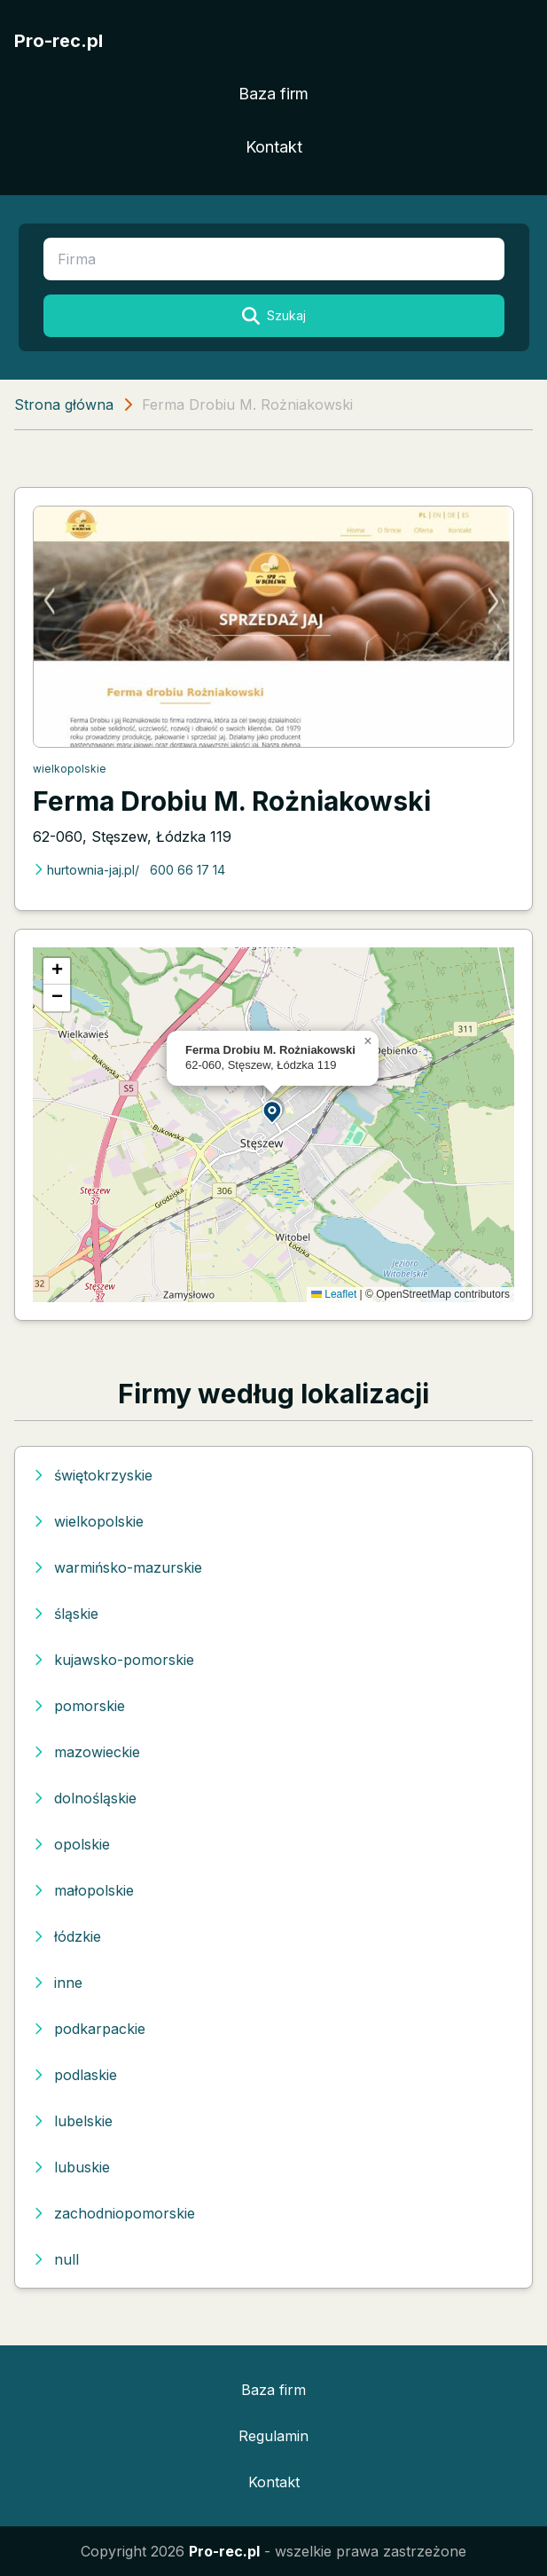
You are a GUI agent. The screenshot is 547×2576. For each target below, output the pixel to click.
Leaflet (333, 1294)
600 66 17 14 (187, 869)
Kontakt (274, 146)
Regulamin (273, 2436)
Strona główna (63, 404)
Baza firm (273, 93)
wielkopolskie (69, 768)
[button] (273, 1111)
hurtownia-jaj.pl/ (86, 869)
